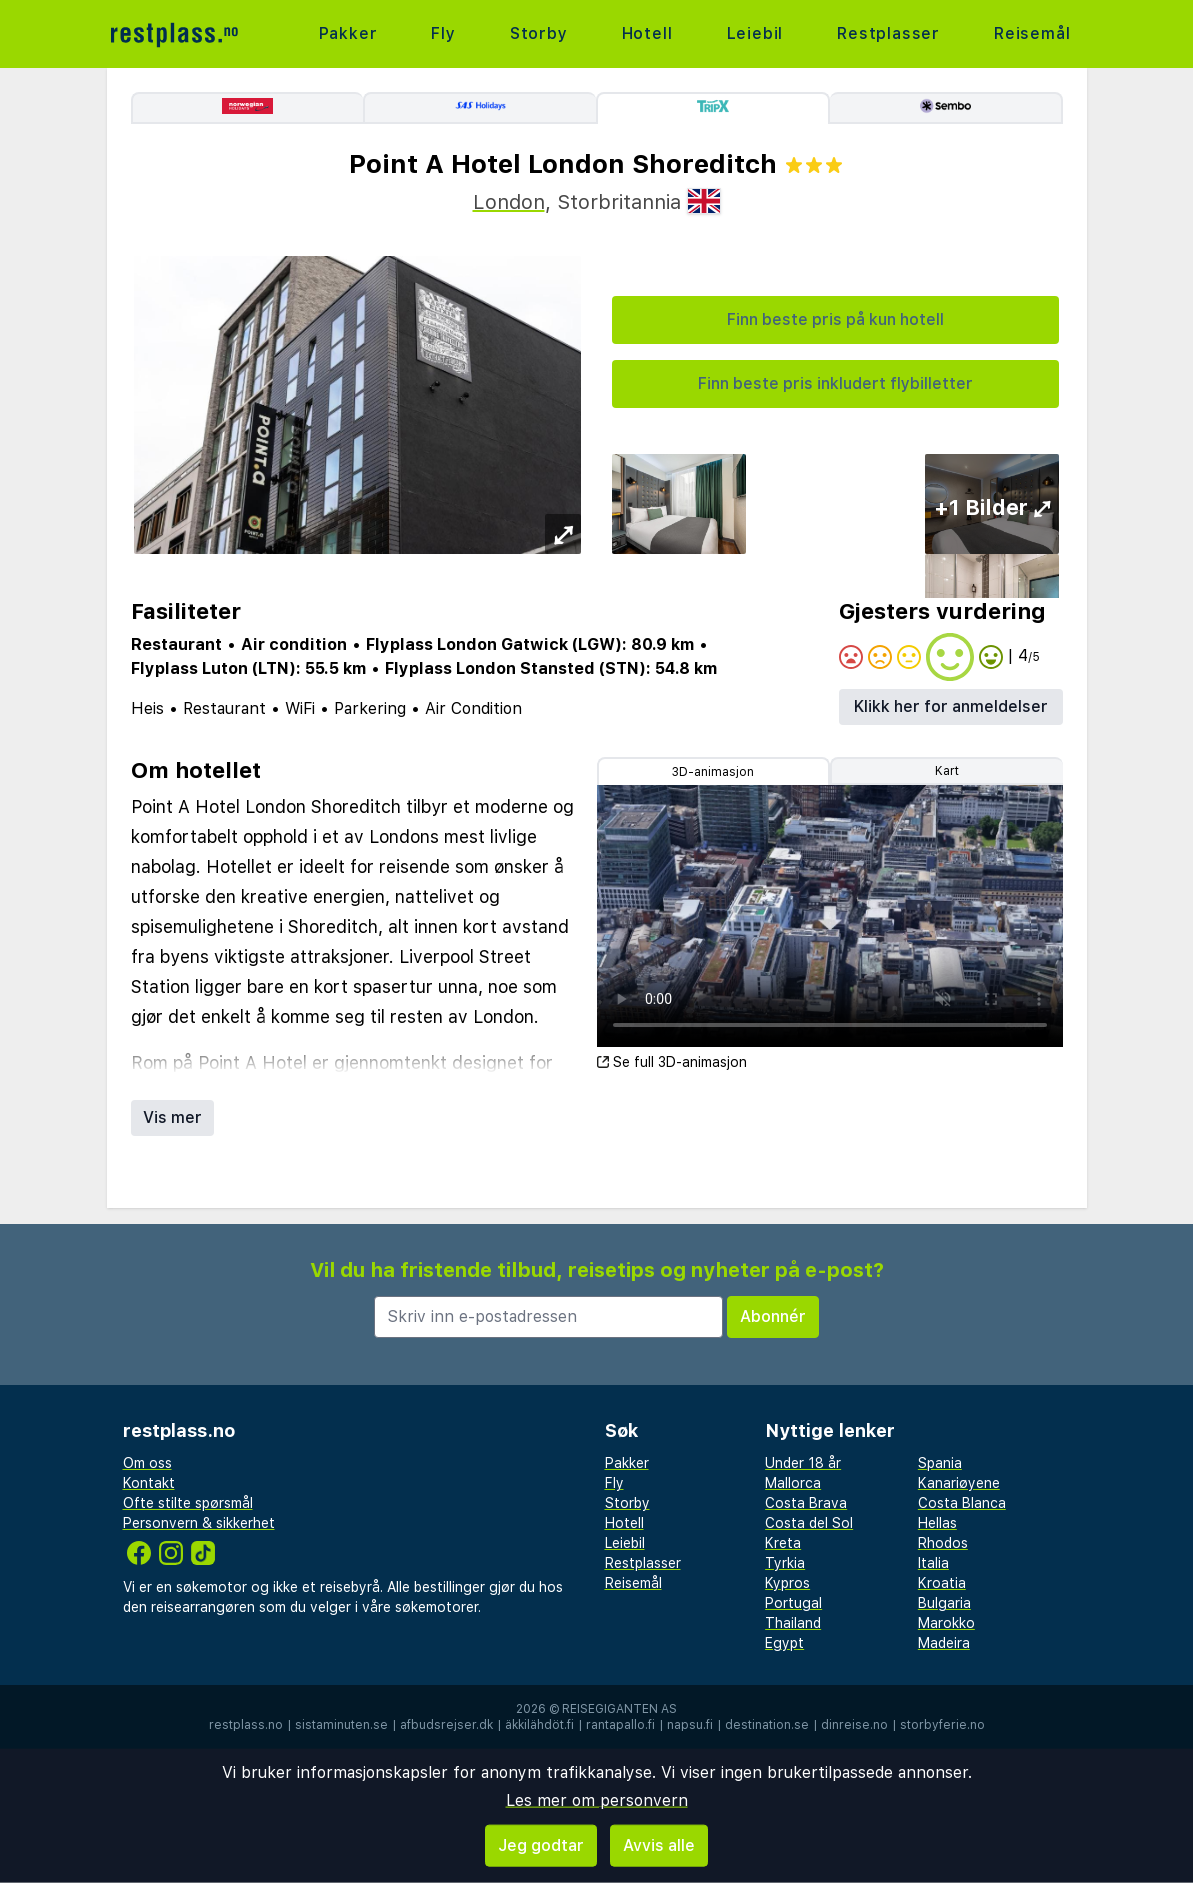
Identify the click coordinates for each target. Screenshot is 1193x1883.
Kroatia (942, 1583)
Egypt (784, 1643)
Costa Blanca (962, 1503)
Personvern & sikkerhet (199, 1523)
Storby (539, 33)
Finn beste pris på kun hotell (835, 319)
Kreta (783, 1543)
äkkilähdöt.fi (539, 1725)
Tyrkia (785, 1563)
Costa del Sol (809, 1523)
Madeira (944, 1643)
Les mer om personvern (597, 1800)
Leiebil (755, 33)
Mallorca (793, 1483)
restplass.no (246, 1725)
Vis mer (172, 1117)
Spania (940, 1463)
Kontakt (149, 1483)
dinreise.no (854, 1725)
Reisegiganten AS (619, 1709)
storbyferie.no (942, 1725)
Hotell (647, 33)
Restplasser (888, 33)
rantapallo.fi (620, 1725)
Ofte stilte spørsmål (188, 1503)
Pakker (348, 33)
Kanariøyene (959, 1483)
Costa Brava (806, 1503)
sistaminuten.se (341, 1725)
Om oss (147, 1463)
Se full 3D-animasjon (672, 1062)
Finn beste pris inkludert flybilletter (835, 383)
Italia (933, 1563)
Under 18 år (803, 1463)
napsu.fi (690, 1725)
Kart (947, 771)
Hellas (937, 1523)
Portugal (793, 1603)
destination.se (767, 1725)
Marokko (946, 1623)
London (509, 202)
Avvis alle (659, 1845)
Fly (443, 33)
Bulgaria (944, 1603)
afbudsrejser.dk (446, 1725)
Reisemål (1032, 33)
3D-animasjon (713, 772)
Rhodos (943, 1543)
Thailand (793, 1623)
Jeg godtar (541, 1845)
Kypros (787, 1583)
